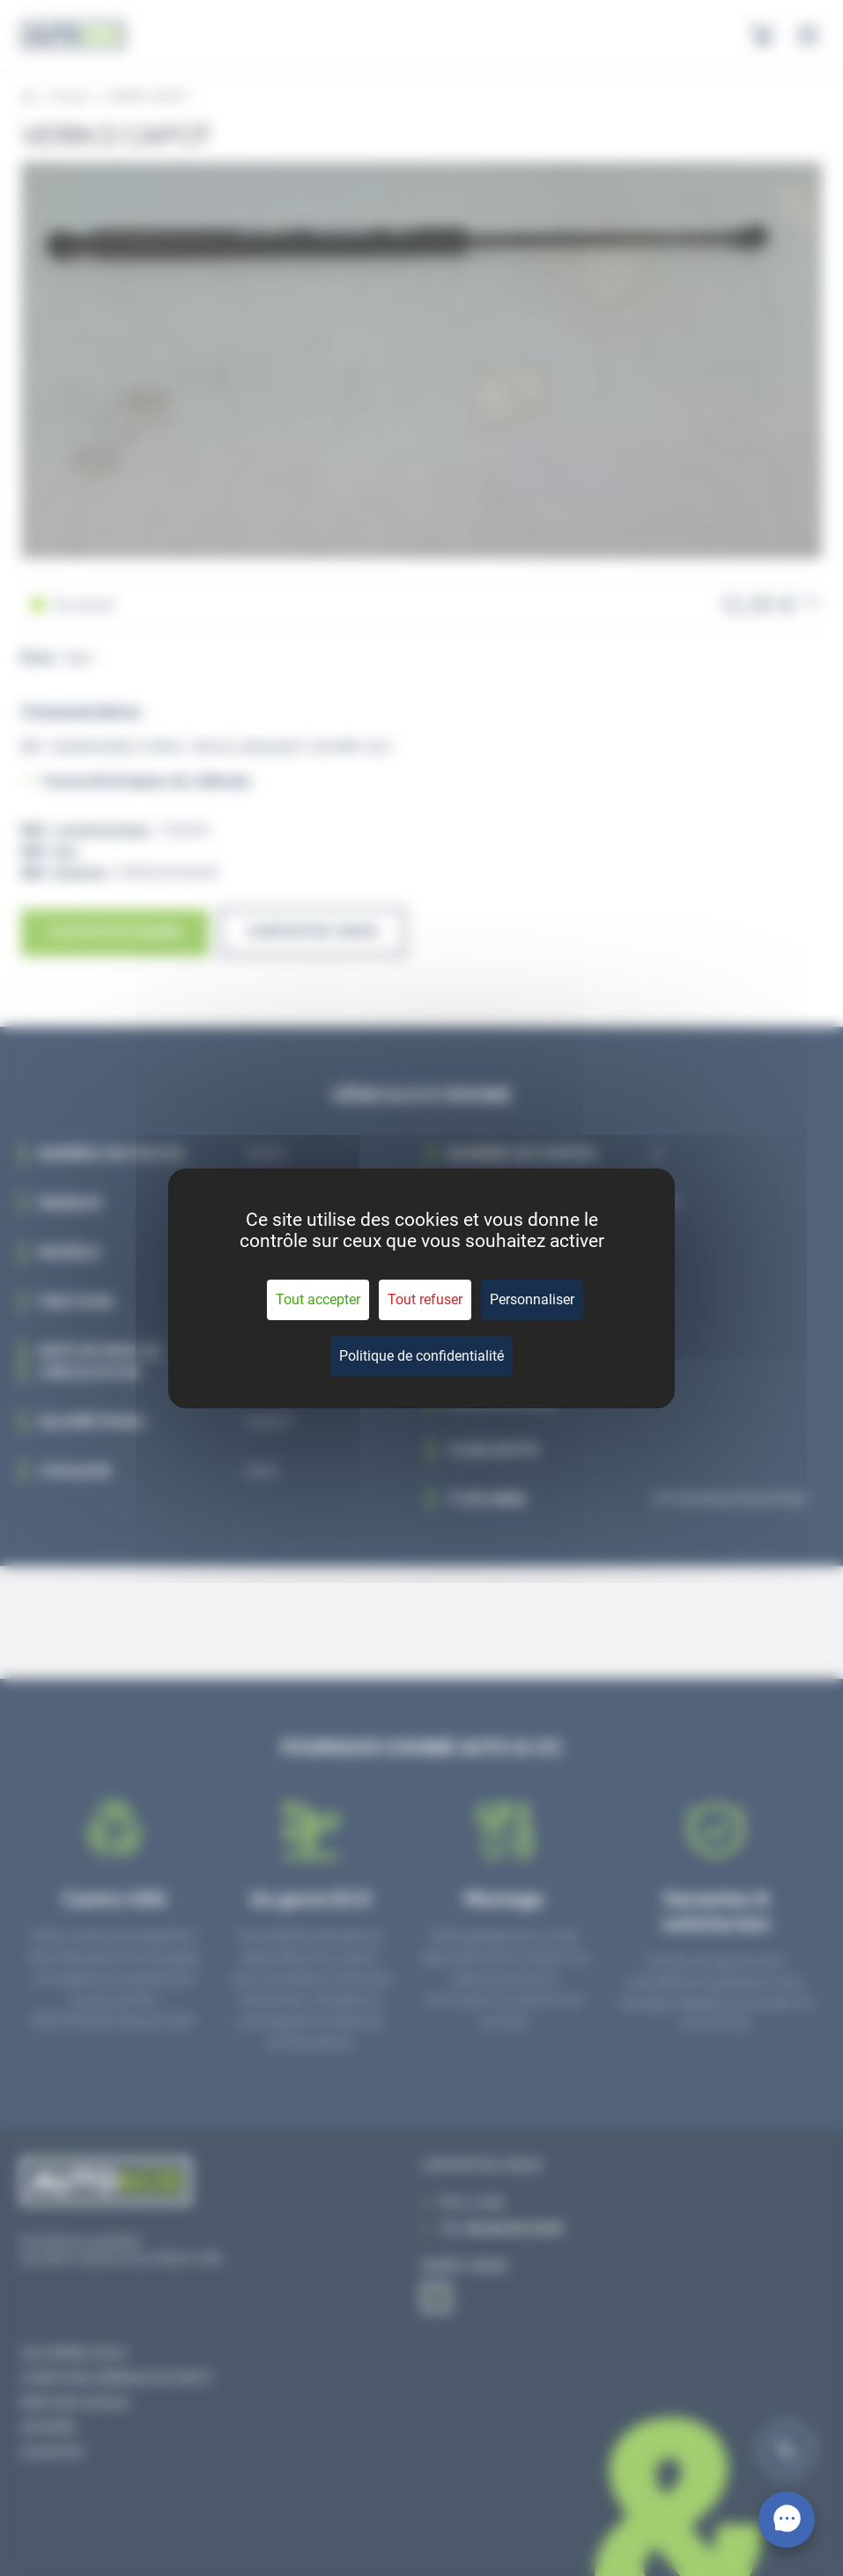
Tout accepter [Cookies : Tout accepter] (318, 1299)
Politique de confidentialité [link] (421, 1355)
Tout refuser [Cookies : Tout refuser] (425, 1299)
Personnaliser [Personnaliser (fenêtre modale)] (532, 1299)
